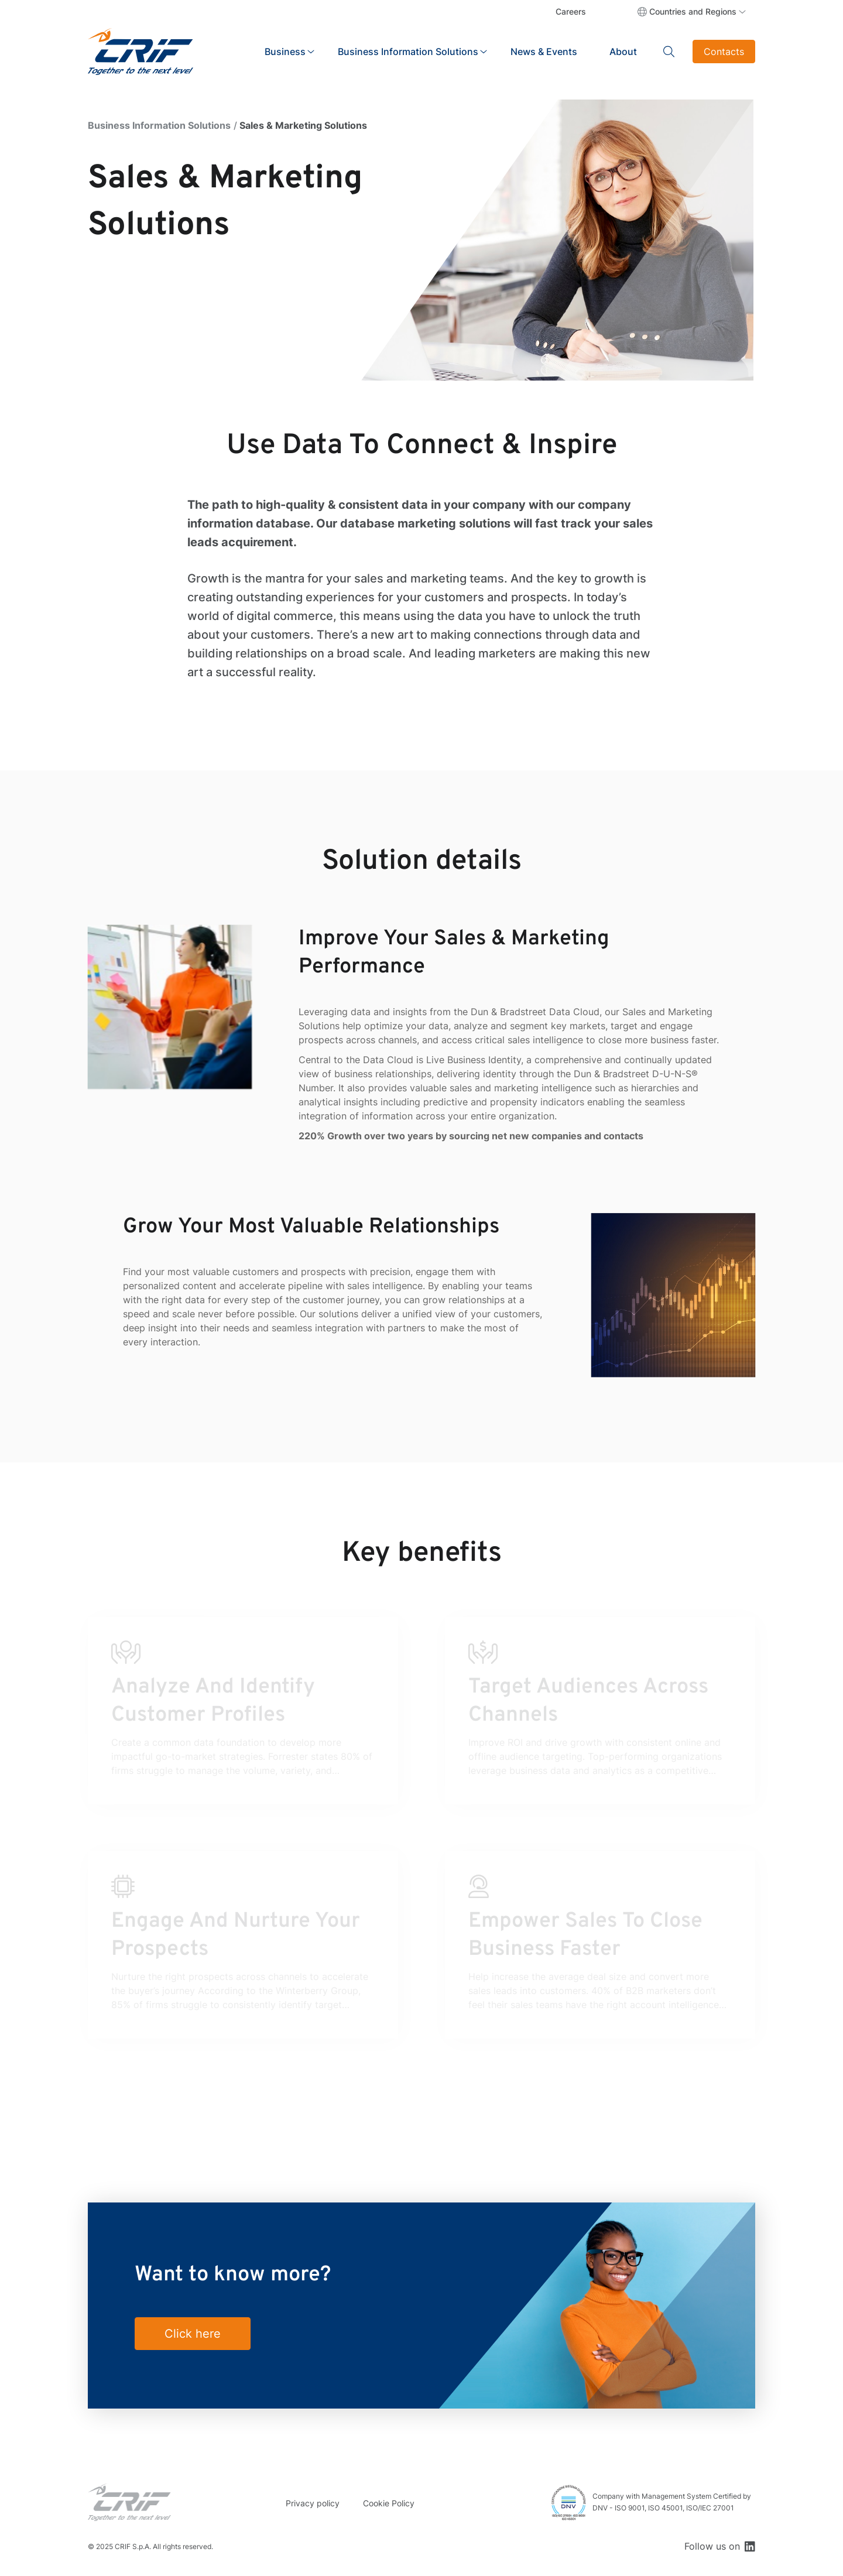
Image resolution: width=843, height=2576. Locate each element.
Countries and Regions (692, 11)
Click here (193, 2334)
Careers (571, 11)
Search (669, 51)
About (623, 51)
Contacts (724, 51)
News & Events (543, 51)
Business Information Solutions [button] (408, 51)
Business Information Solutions (159, 125)
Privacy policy (313, 2503)
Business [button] (285, 51)
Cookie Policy (388, 2503)
